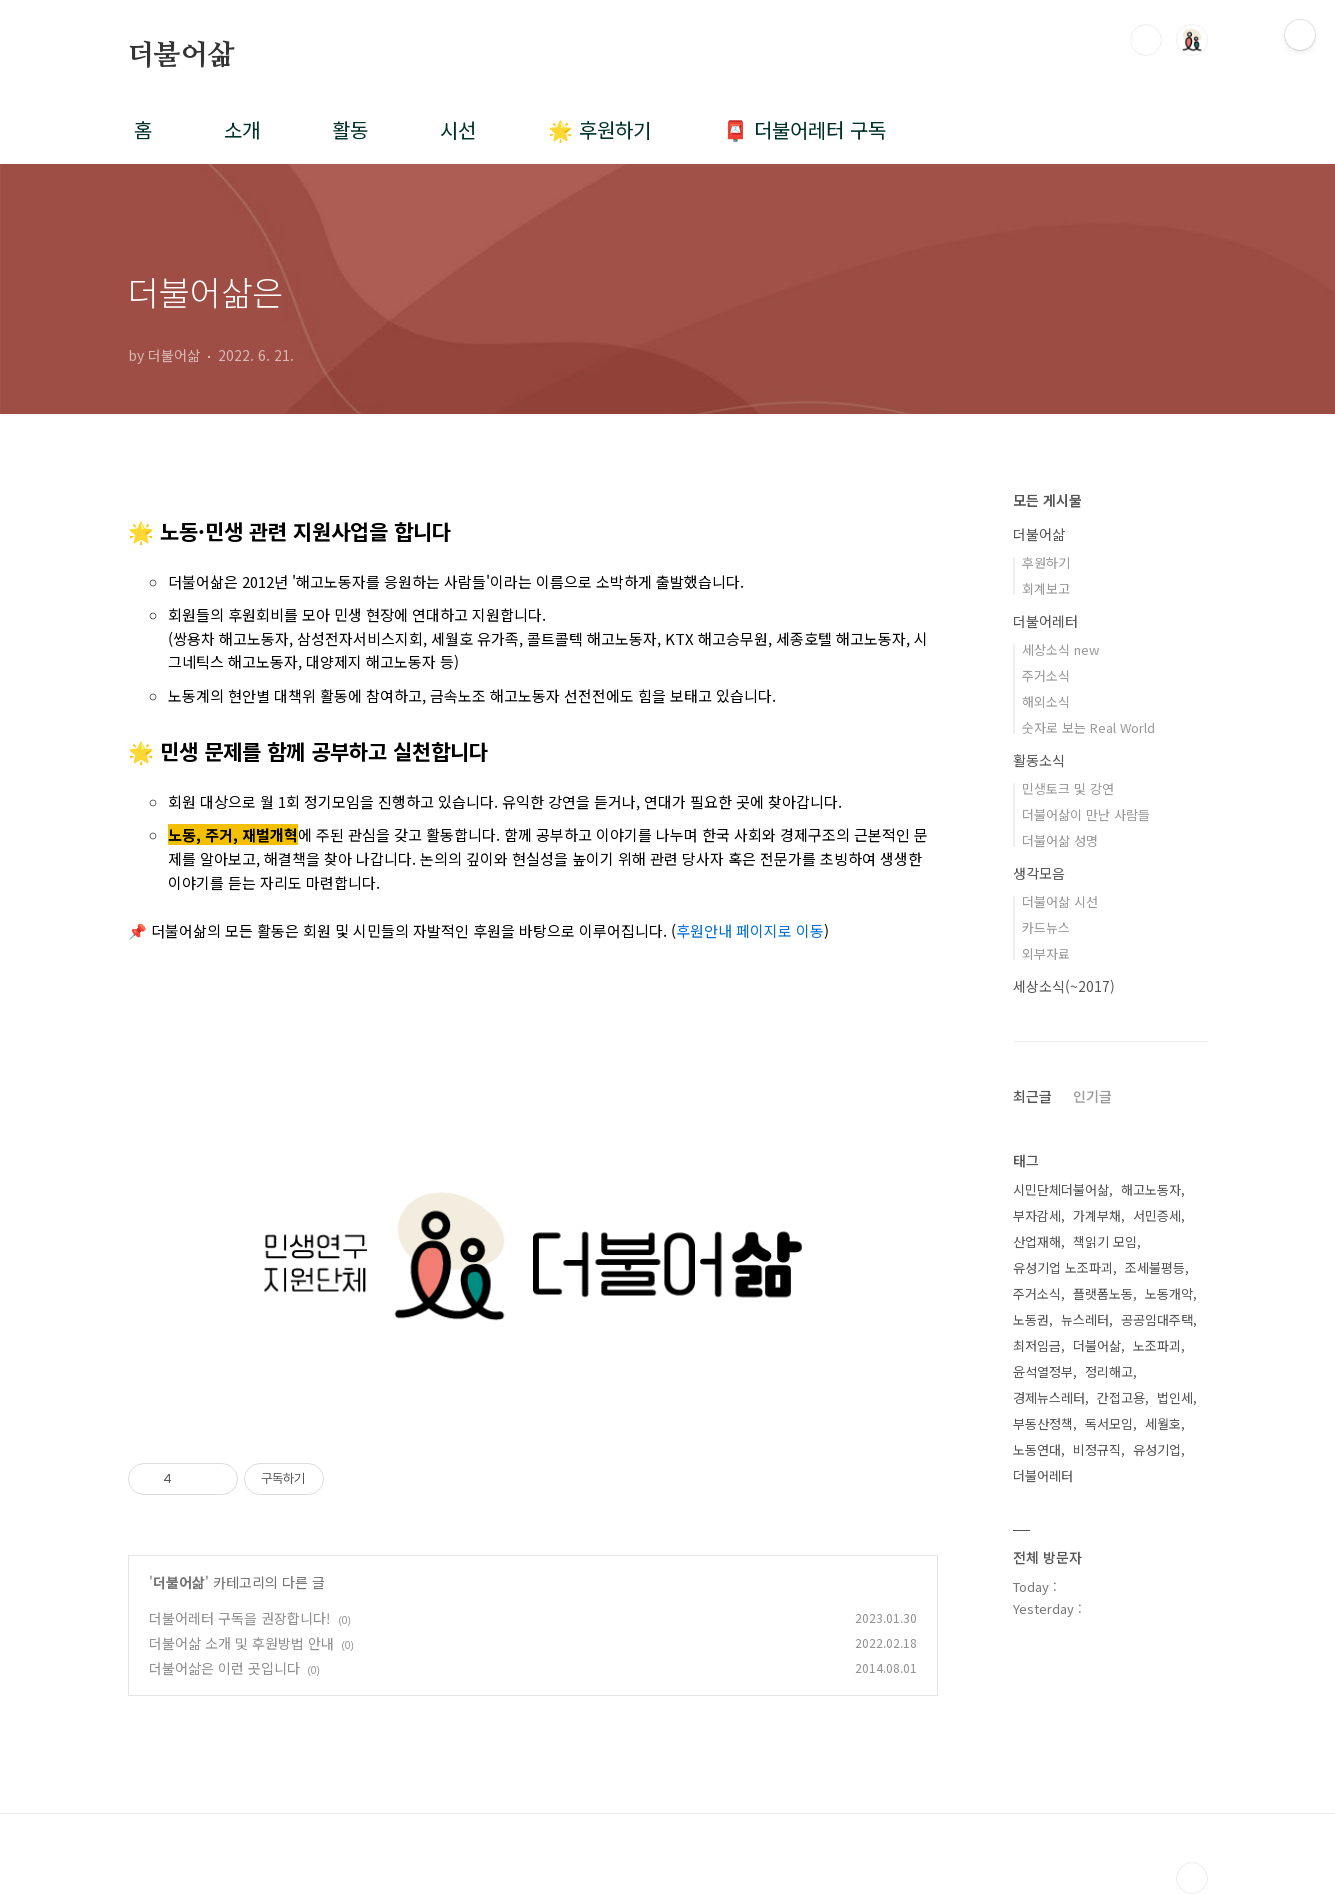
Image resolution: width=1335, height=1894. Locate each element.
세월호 (1163, 1423)
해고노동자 (1151, 1189)
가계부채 (1097, 1215)
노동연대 (1037, 1449)
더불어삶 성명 (1060, 840)
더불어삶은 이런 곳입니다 (224, 1668)
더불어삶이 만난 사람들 (1086, 814)
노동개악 (1169, 1293)
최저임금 (1037, 1345)
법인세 (1175, 1397)
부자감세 (1037, 1215)
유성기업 (1157, 1449)
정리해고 (1109, 1371)
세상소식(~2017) (1064, 986)
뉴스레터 (1085, 1319)
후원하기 (1046, 562)
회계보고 (1046, 588)
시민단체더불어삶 (1061, 1189)
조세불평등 (1155, 1267)
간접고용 (1121, 1397)
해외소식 (1046, 701)
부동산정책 (1043, 1423)
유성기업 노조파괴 (1063, 1267)
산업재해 (1037, 1241)
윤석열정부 (1043, 1371)
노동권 (1031, 1319)
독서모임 (1109, 1423)
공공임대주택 (1157, 1319)
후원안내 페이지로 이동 (750, 930)
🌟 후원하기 (599, 129)
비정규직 (1097, 1449)
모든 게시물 (1047, 500)
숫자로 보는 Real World (1088, 727)
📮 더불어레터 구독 (804, 129)
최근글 (1032, 1096)
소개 (242, 129)
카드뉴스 (1046, 927)
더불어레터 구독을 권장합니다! (240, 1618)
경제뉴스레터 (1049, 1397)
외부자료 (1046, 953)
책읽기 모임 (1105, 1241)
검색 (1146, 40)
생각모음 (1039, 873)
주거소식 (1046, 675)
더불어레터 (1045, 621)
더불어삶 (181, 56)
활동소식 (1039, 760)
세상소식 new (1060, 649)
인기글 (1092, 1096)
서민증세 (1157, 1215)
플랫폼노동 (1103, 1293)
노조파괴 (1157, 1345)
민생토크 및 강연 (1068, 788)
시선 (458, 129)
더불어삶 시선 (1060, 901)
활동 (350, 129)
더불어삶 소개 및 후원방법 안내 (241, 1643)
